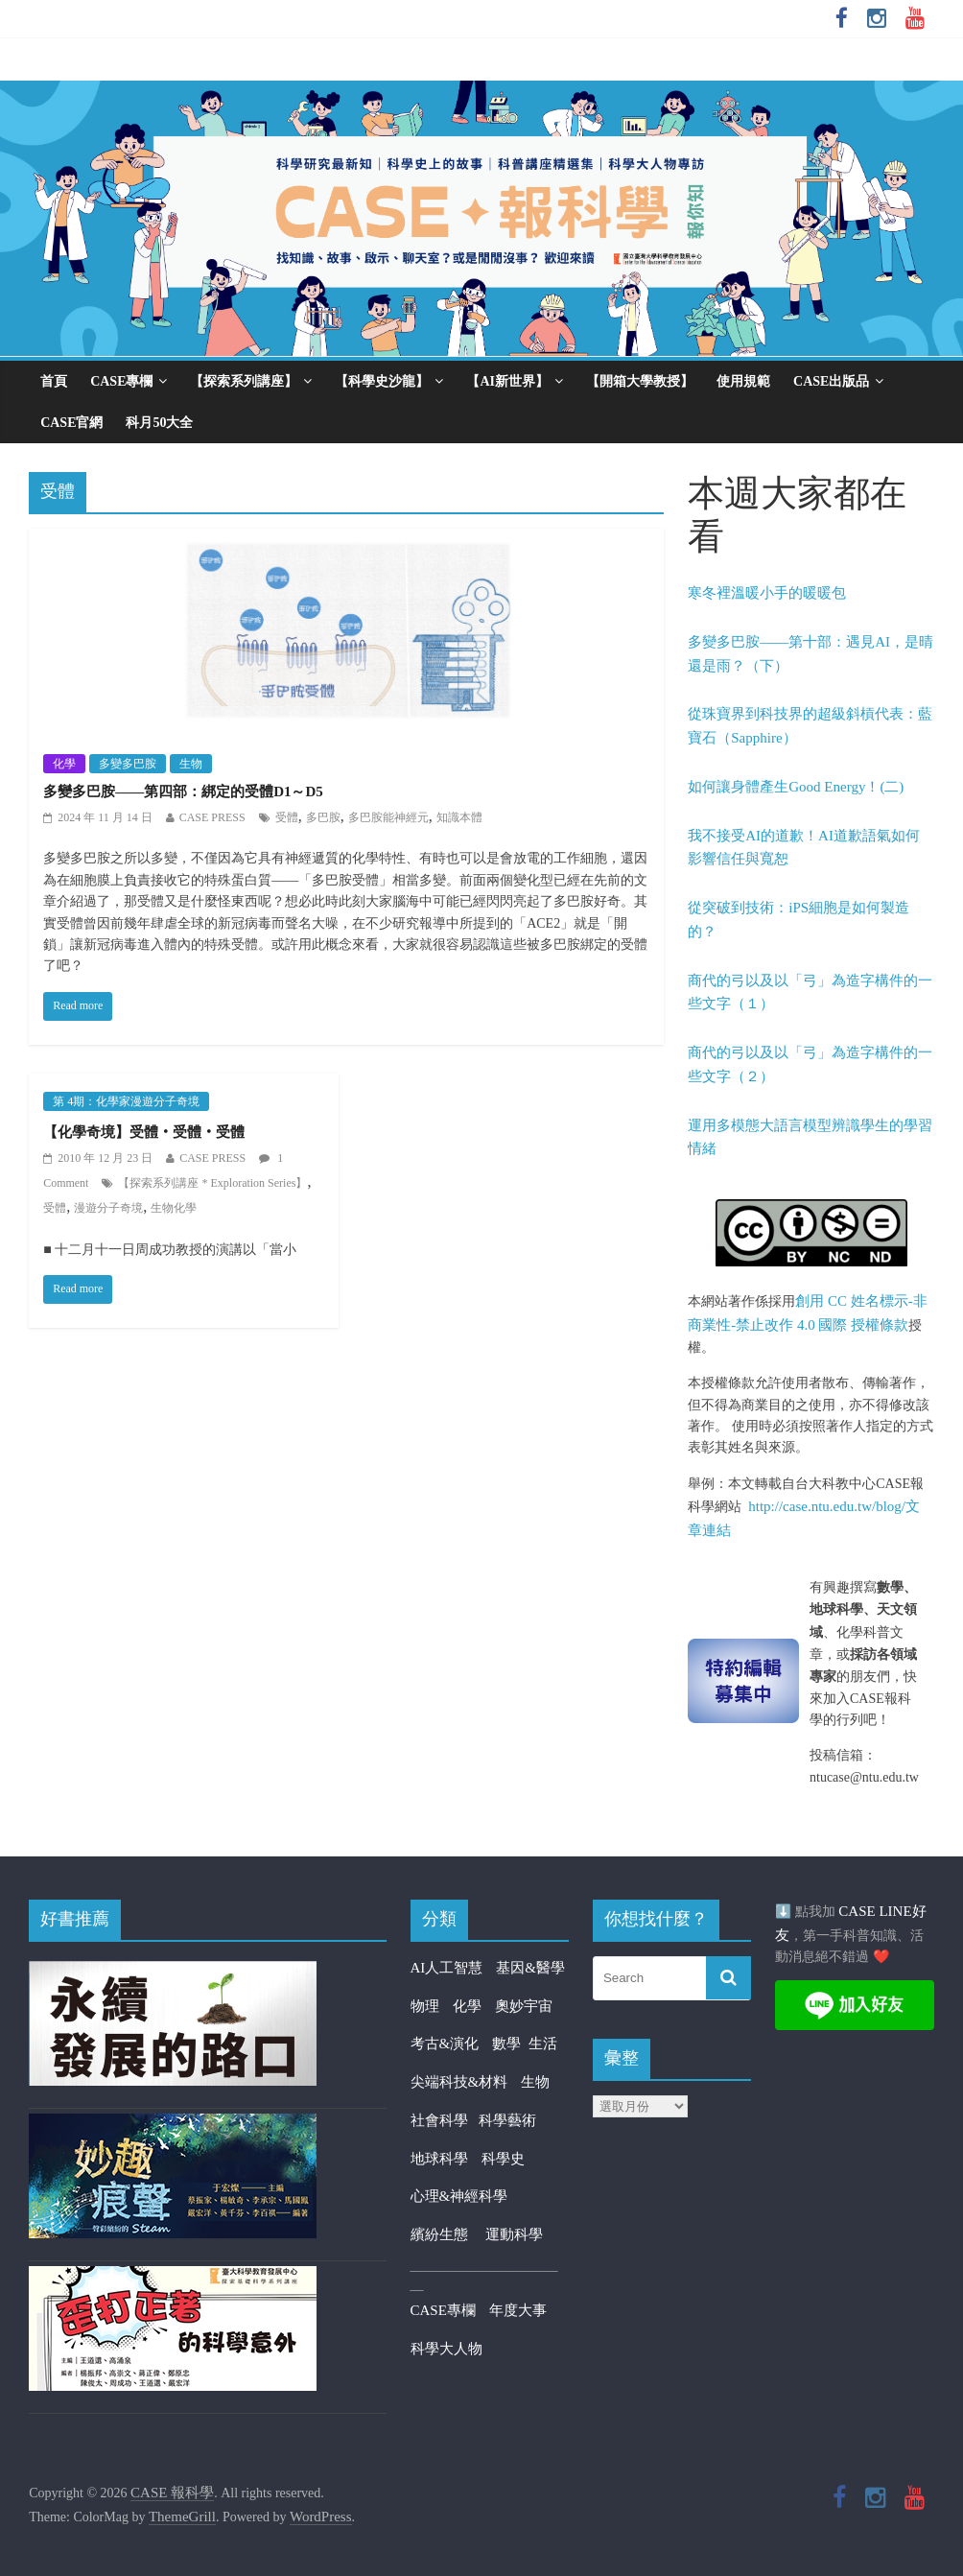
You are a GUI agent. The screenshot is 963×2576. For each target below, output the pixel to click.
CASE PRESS (212, 817)
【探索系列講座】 (243, 381)
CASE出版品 (831, 381)
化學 (64, 763)
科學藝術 (507, 2120)
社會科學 (445, 2120)
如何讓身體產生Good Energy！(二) (796, 786)
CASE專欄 (121, 381)
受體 (286, 817)
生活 (542, 2043)
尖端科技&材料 (459, 2082)
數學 (510, 2043)
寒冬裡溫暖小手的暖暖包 (767, 593)
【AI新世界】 (507, 381)
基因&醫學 (530, 1967)
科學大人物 (446, 2348)
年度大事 (518, 2310)
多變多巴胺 (127, 763)
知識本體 (459, 817)
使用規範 (743, 381)
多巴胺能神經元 (388, 817)
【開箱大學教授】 (639, 381)
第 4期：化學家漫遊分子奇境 (126, 1101)
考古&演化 (445, 2043)
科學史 (503, 2158)
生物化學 (174, 1208)
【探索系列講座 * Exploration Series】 (212, 1183)
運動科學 (514, 2234)
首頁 (53, 381)
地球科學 (439, 2158)
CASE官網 (71, 422)
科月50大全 (159, 422)
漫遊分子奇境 (108, 1208)
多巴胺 (323, 817)
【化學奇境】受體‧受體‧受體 (144, 1132)
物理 (425, 2006)
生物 (190, 763)
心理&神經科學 (459, 2196)
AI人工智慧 (447, 1967)
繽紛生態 (448, 2234)
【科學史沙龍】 (382, 381)
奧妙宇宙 (523, 2006)
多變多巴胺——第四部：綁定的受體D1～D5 (183, 791)
